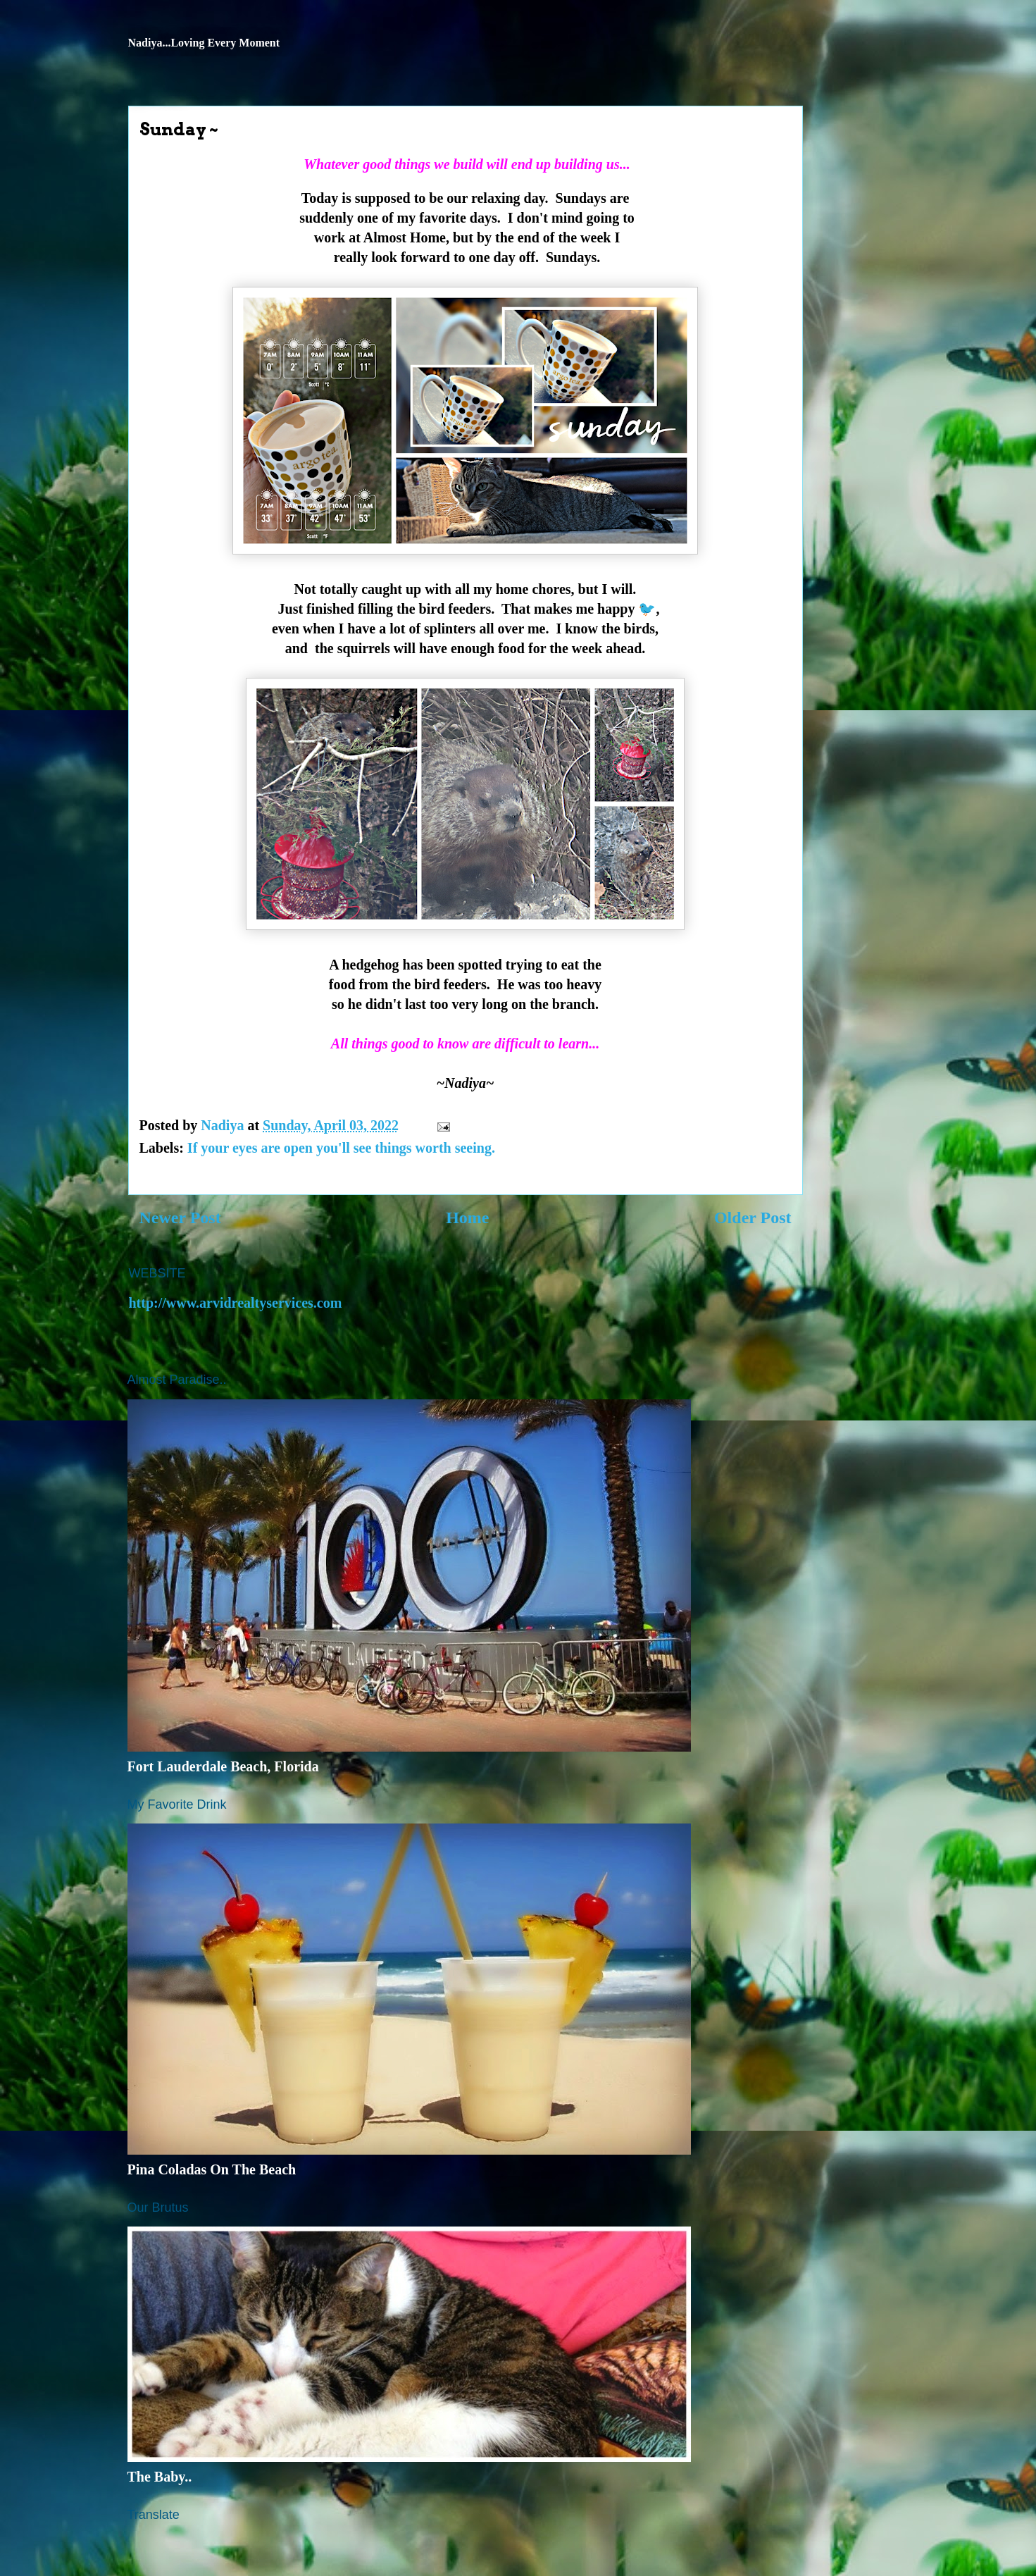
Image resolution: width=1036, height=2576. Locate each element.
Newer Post (180, 1217)
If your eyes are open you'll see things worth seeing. (341, 1148)
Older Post (753, 1217)
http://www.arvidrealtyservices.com (235, 1303)
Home (467, 1217)
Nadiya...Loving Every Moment (204, 43)
